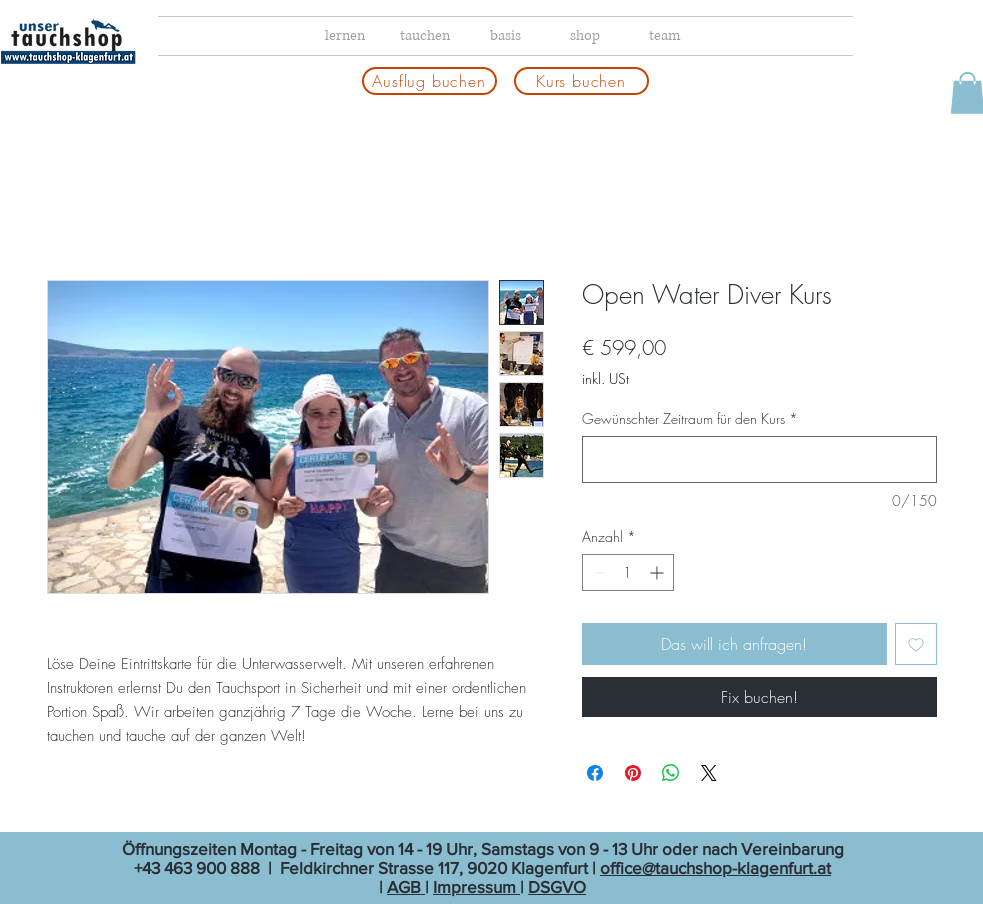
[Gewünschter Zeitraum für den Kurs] (759, 459)
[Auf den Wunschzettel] (916, 644)
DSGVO (557, 886)
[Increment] (658, 572)
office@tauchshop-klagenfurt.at (715, 867)
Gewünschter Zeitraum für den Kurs (690, 418)
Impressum (476, 886)
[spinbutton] (628, 572)
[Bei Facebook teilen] (595, 773)
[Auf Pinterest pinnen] (633, 773)
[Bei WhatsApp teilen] (671, 773)
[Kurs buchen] (581, 81)
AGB (406, 886)
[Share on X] (709, 773)
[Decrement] (597, 572)
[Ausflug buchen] (429, 81)
